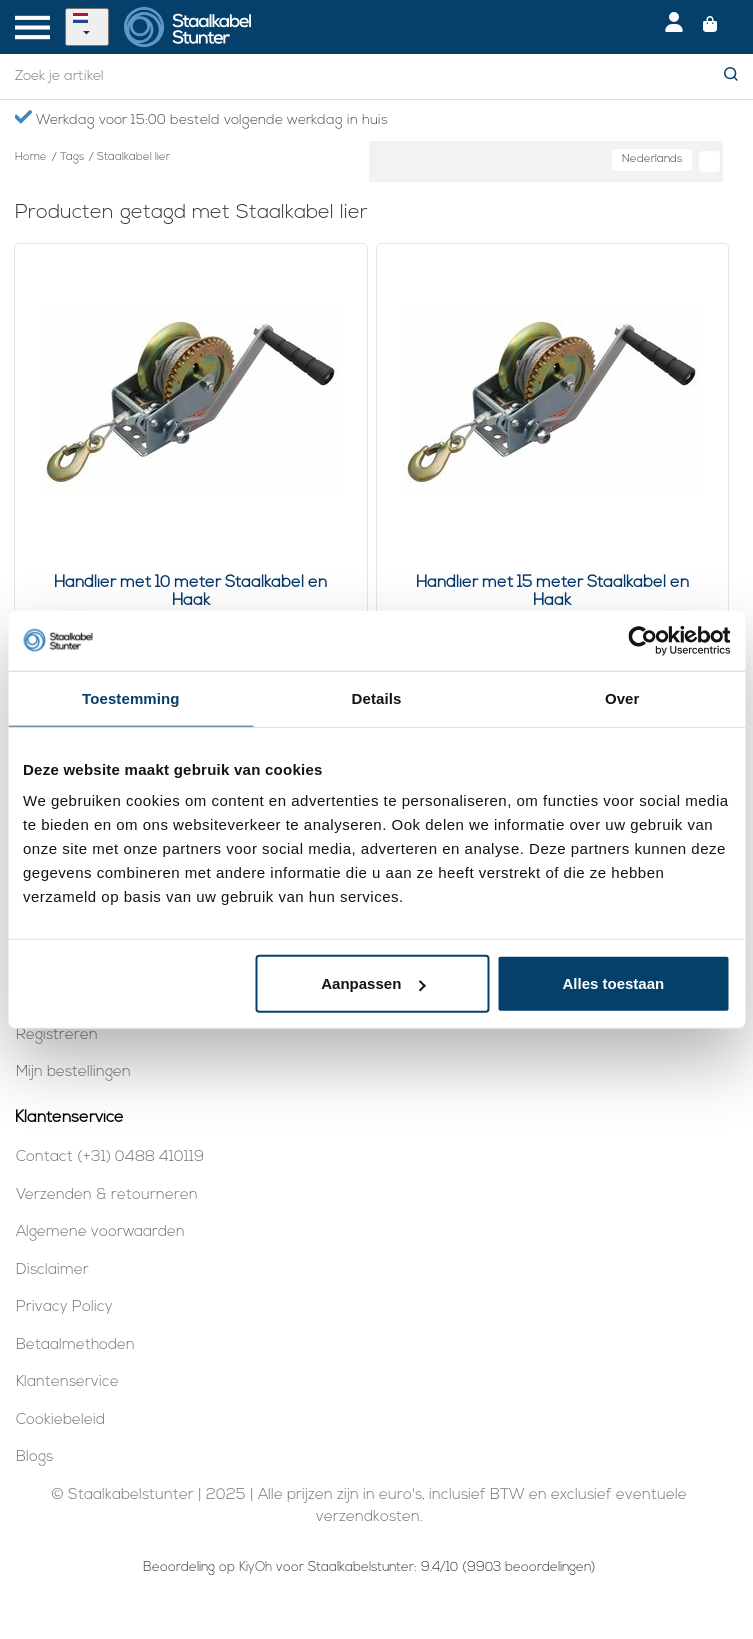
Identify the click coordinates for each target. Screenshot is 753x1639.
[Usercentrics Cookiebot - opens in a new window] (642, 640)
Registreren (57, 1035)
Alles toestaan (613, 983)
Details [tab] (377, 697)
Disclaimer (52, 1270)
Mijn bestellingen (73, 1072)
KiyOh (255, 1567)
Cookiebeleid (60, 1420)
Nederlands (652, 159)
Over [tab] (622, 697)
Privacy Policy (64, 1307)
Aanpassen (373, 983)
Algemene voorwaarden (100, 1232)
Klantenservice (67, 1382)
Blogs (34, 1457)
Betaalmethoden (75, 1345)
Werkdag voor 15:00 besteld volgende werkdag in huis (201, 119)
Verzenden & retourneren (107, 1195)
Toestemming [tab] (131, 697)
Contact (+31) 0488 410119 (110, 1157)
